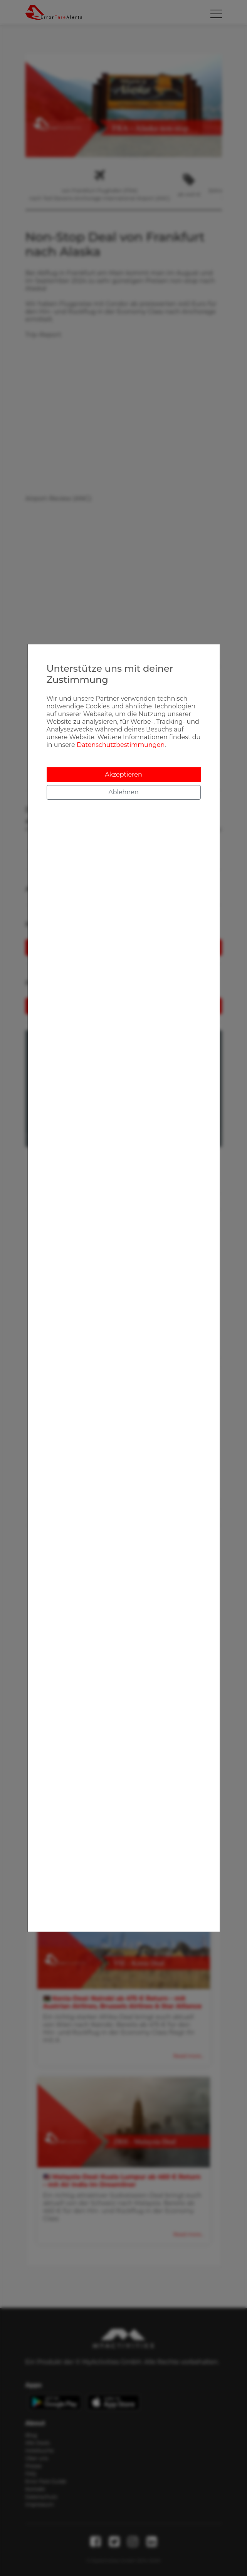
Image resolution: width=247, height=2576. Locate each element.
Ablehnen (123, 792)
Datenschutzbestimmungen (121, 744)
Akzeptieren (123, 774)
